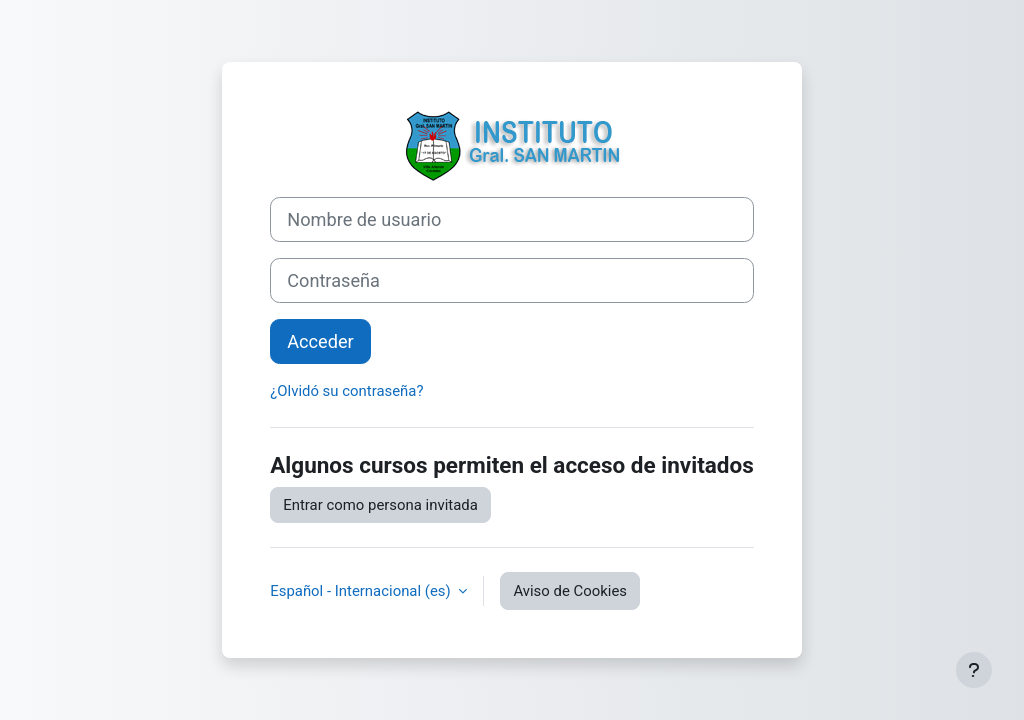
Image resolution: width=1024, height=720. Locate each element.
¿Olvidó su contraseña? (346, 391)
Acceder (320, 341)
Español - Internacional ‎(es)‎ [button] (362, 591)
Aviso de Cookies (570, 591)
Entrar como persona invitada (380, 505)
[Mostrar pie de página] (974, 670)
